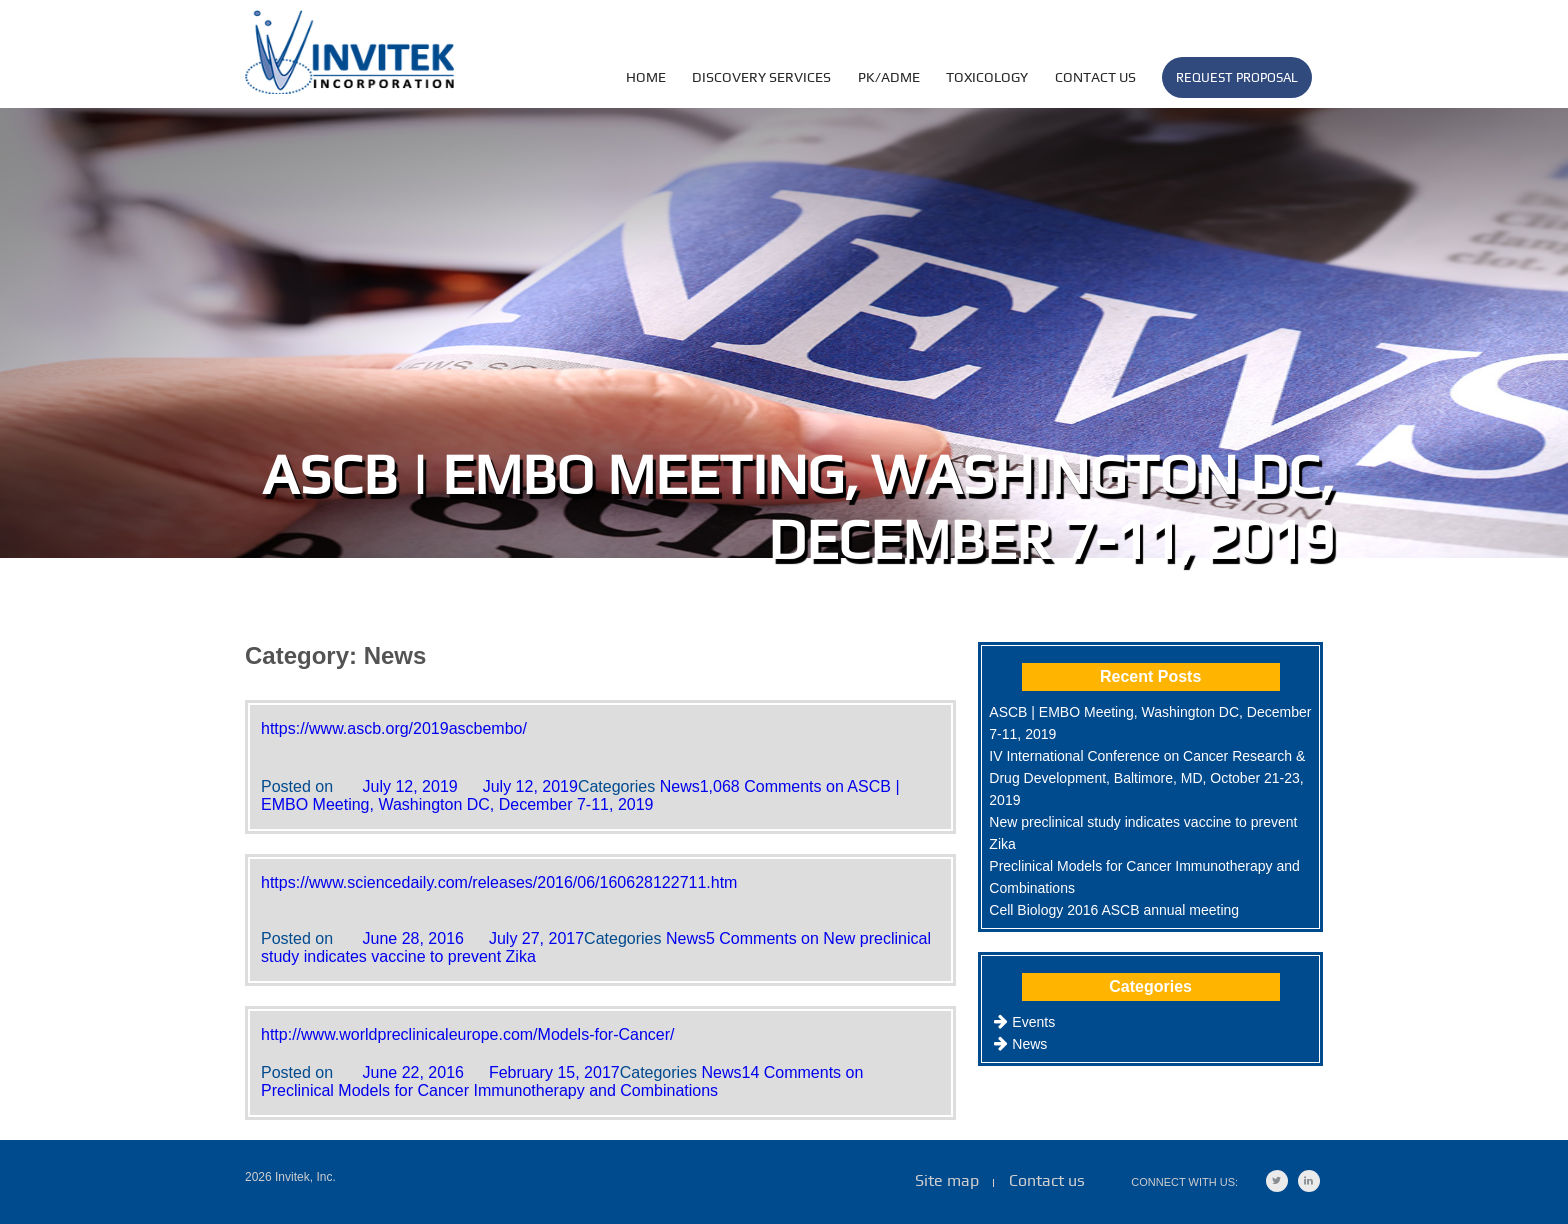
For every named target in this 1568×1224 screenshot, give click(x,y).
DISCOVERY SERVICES (761, 77)
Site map (947, 1180)
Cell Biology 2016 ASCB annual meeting (1114, 910)
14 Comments (562, 1081)
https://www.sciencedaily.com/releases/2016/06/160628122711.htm (499, 882)
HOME (646, 77)
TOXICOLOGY (987, 77)
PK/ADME (889, 77)
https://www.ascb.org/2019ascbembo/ (394, 728)
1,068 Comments (580, 795)
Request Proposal (1237, 77)
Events (1033, 1022)
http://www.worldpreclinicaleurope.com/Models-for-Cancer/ (468, 1034)
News (680, 786)
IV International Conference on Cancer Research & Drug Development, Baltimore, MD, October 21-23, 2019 (1147, 778)
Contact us (1095, 77)
